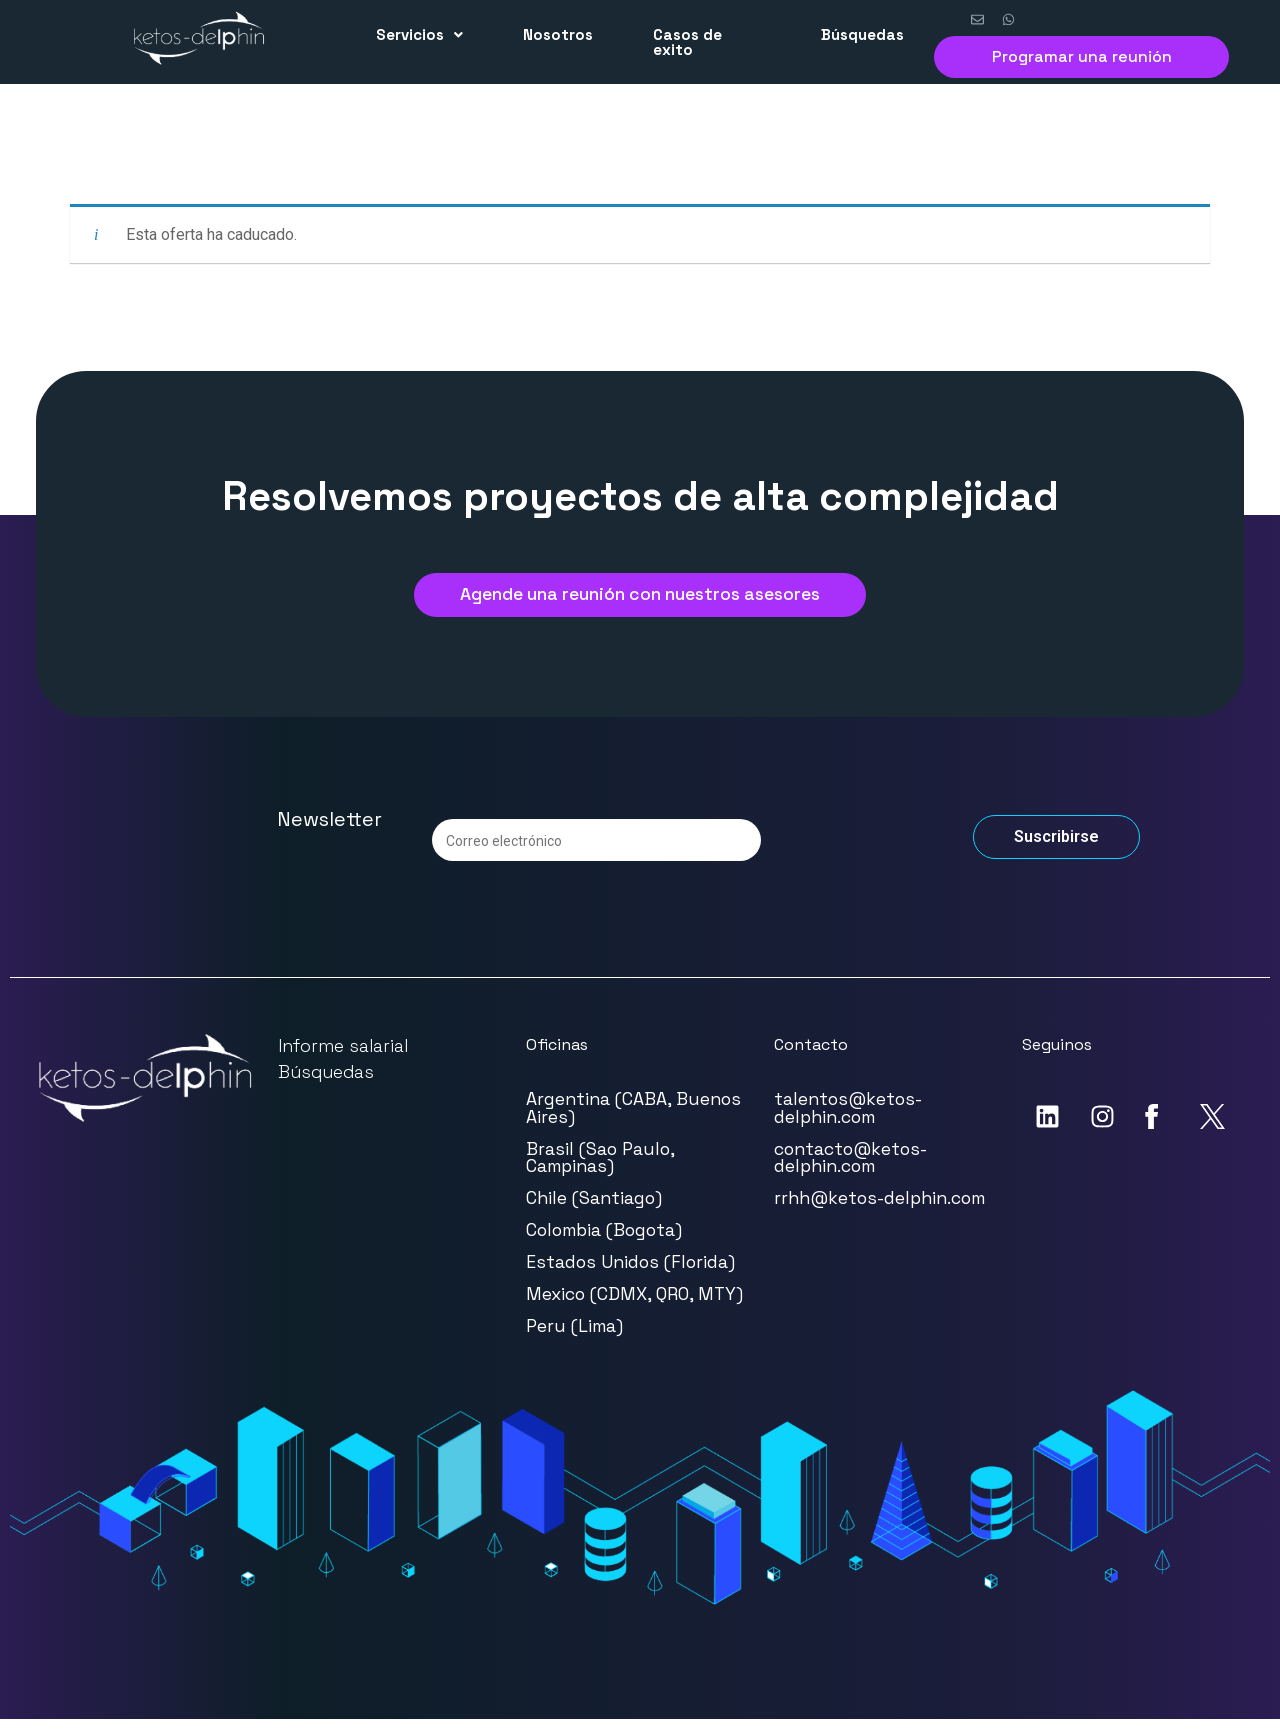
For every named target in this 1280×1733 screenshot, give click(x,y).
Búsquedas (862, 34)
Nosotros (558, 34)
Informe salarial (343, 1059)
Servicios (419, 34)
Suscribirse (1056, 850)
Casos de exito (687, 42)
